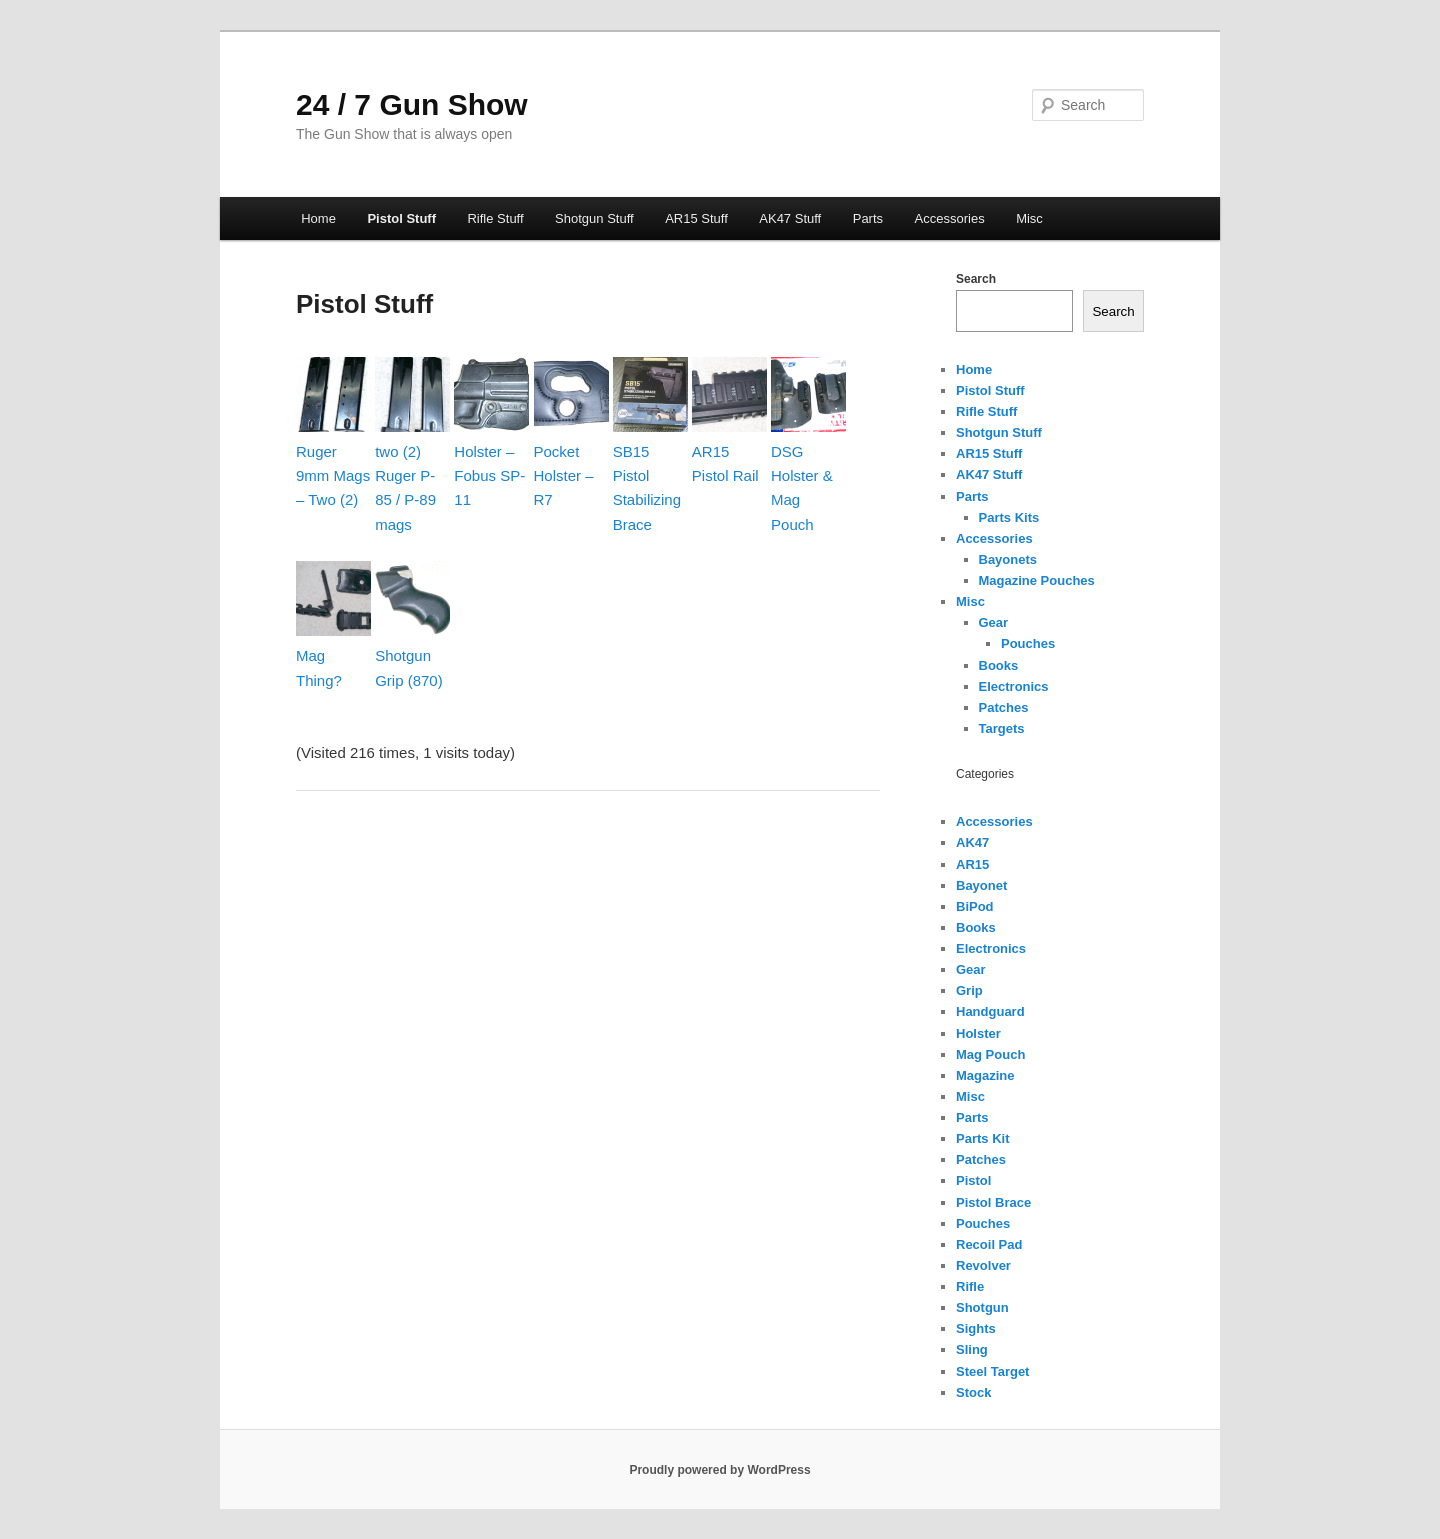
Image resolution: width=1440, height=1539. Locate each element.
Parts (868, 218)
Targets (1002, 728)
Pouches (1028, 643)
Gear (994, 622)
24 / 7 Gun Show (412, 104)
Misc (1029, 218)
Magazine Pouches (1037, 580)
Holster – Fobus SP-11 (489, 476)
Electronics (1014, 686)
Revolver (983, 1265)
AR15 (972, 864)
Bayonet (981, 885)
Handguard (990, 1011)
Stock (973, 1392)
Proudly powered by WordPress (719, 1470)
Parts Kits (1009, 517)
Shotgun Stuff (594, 218)
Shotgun (982, 1307)
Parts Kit (982, 1138)
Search (976, 279)
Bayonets (1008, 559)
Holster (978, 1033)
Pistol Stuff (401, 218)
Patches (1004, 707)
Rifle (970, 1286)
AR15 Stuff (696, 218)
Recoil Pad (989, 1244)
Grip (969, 990)
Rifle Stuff (495, 218)
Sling (972, 1349)
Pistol (973, 1180)
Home (318, 218)
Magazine (985, 1075)
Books (999, 665)
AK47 (972, 842)
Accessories (950, 218)
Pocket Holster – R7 (564, 476)
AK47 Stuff (790, 218)
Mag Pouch (990, 1054)
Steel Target (992, 1371)
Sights (976, 1328)
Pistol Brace (993, 1202)
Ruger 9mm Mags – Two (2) (333, 476)
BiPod (975, 906)
